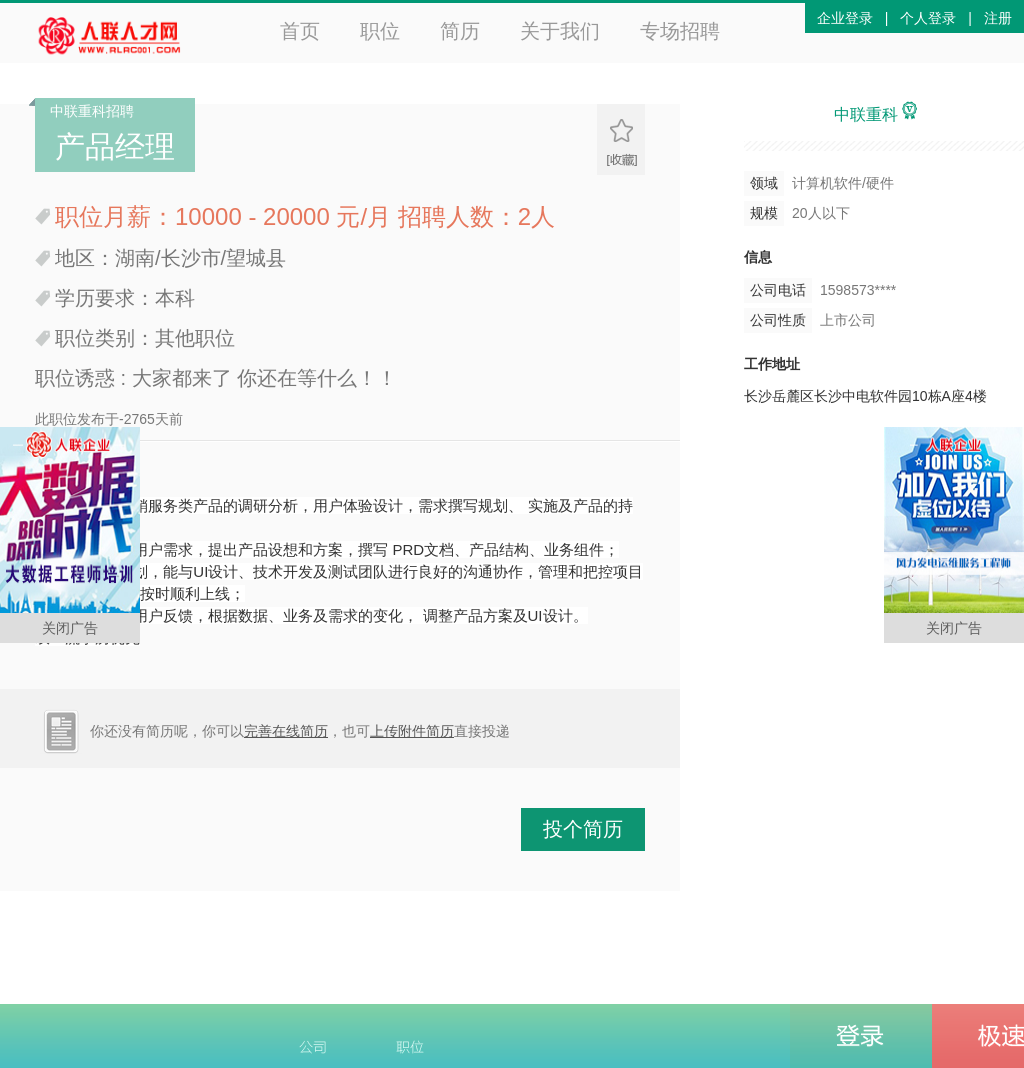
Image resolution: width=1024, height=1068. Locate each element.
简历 (460, 31)
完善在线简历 (286, 731)
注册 (998, 18)
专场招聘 (680, 31)
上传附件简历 (412, 731)
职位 (380, 31)
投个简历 (583, 829)
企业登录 (845, 18)
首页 (300, 31)
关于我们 (560, 31)
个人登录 (928, 18)
